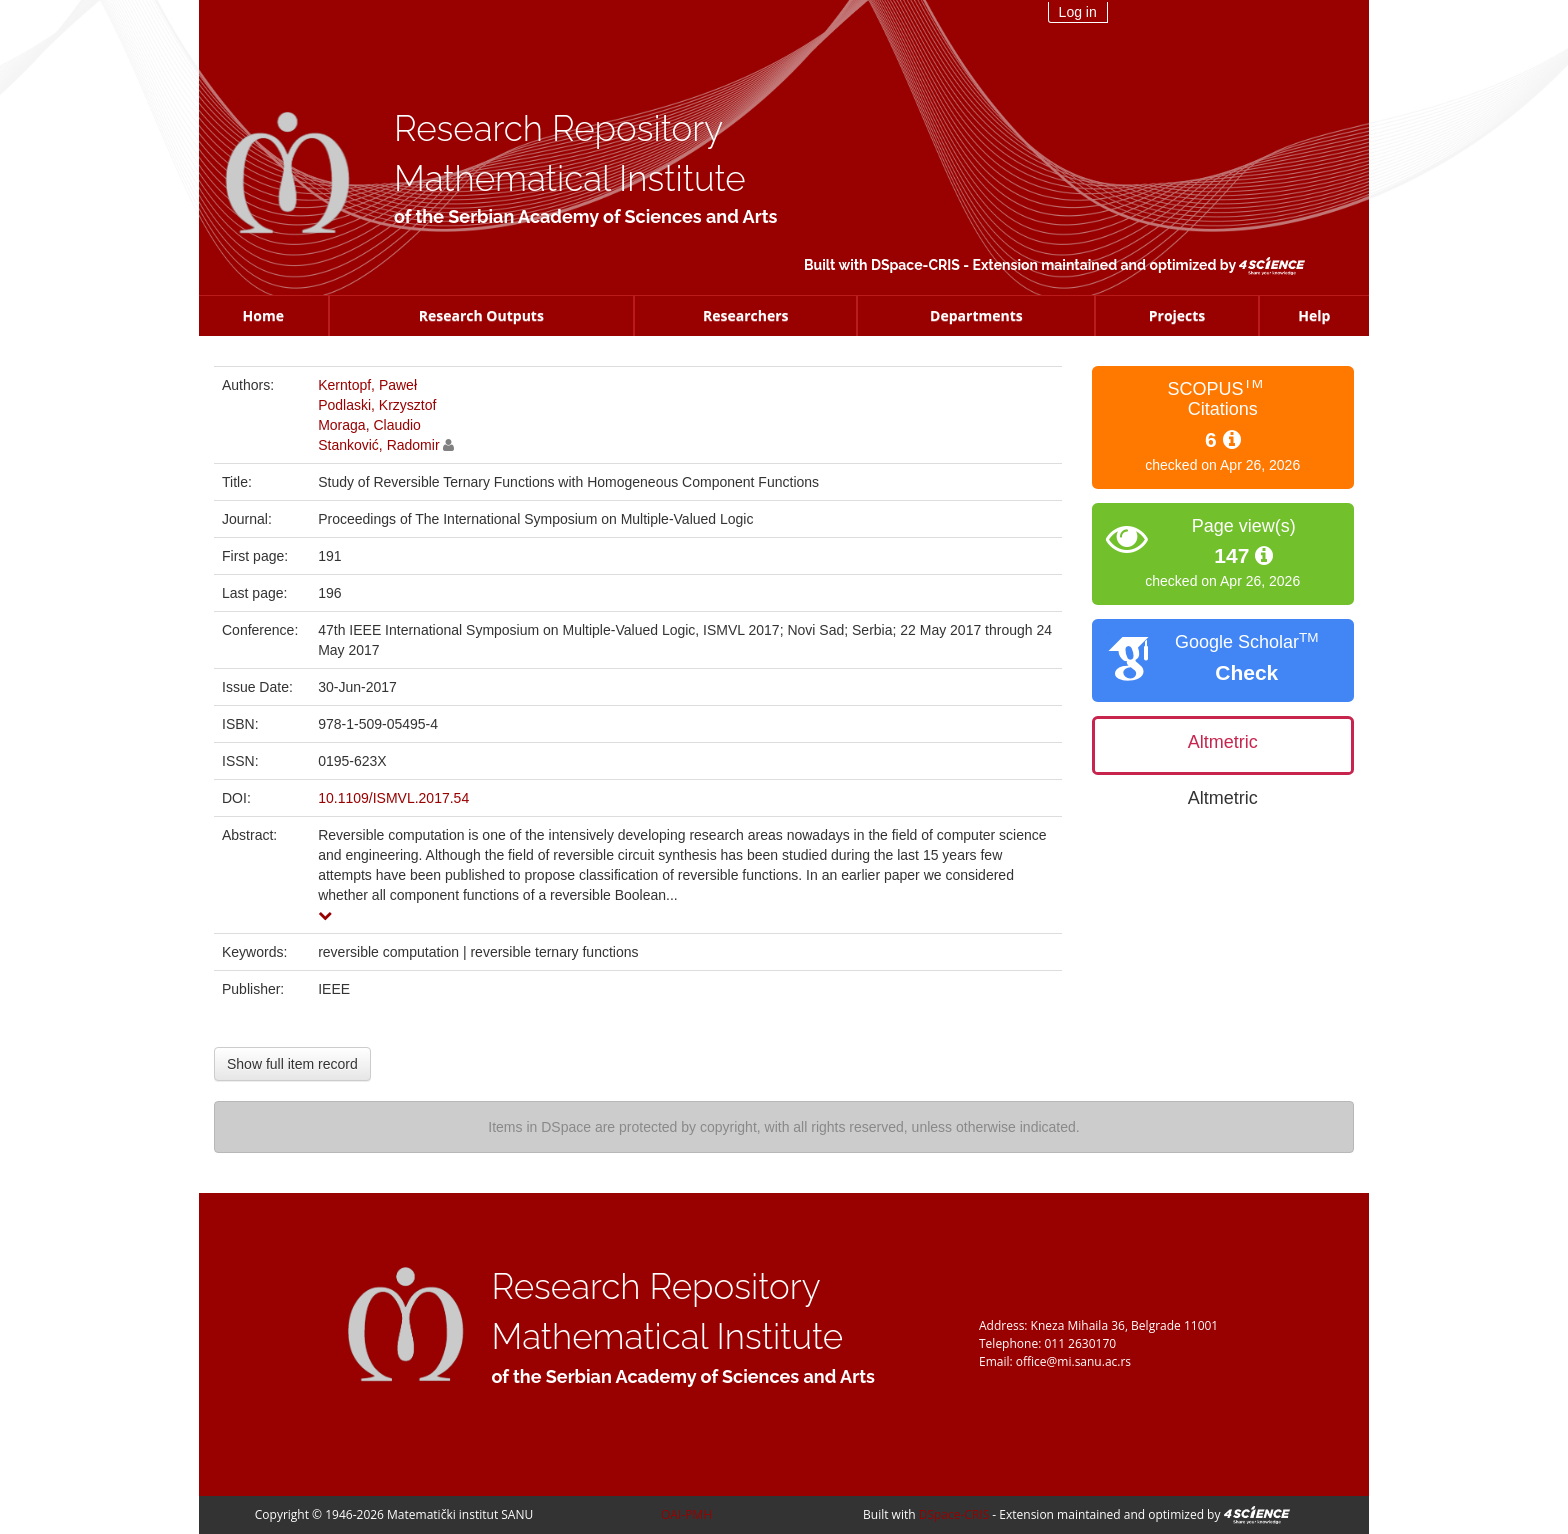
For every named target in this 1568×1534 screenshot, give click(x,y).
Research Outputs (481, 315)
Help (1314, 315)
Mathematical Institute (570, 178)
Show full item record (292, 1064)
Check (1246, 672)
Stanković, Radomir (378, 445)
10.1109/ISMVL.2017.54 (393, 798)
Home (263, 315)
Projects (1177, 315)
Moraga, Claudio (369, 425)
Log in (1078, 12)
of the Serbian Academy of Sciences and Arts (585, 216)
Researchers (746, 315)
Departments (976, 315)
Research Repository (558, 128)
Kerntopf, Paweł (367, 385)
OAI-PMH (686, 1514)
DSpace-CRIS (915, 265)
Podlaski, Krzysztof (377, 405)
